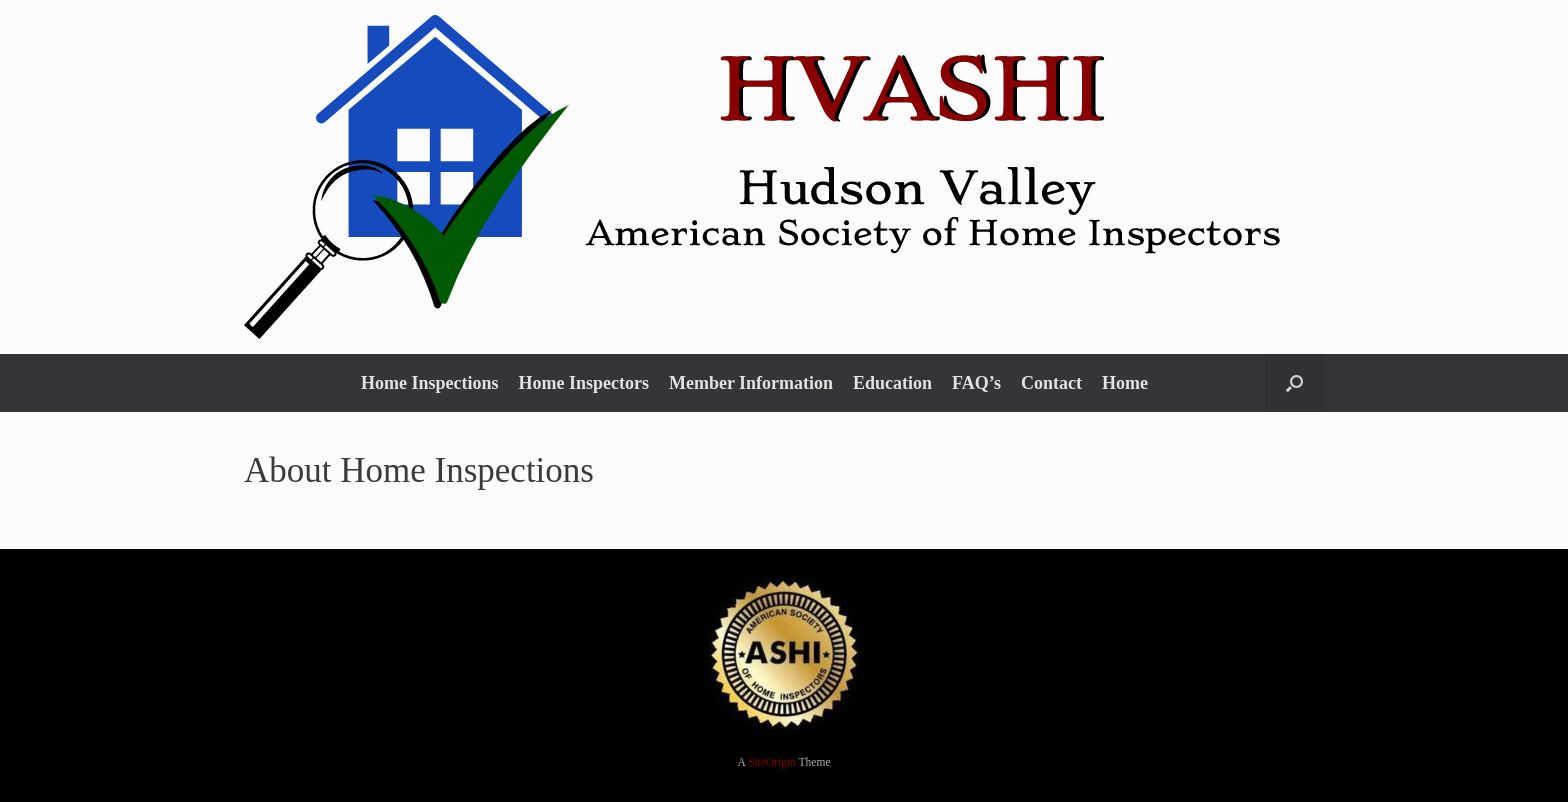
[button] (1294, 383)
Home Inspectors (583, 383)
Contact (1051, 383)
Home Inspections (430, 383)
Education (892, 383)
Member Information (751, 383)
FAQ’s (976, 383)
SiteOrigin (772, 762)
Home (1125, 383)
